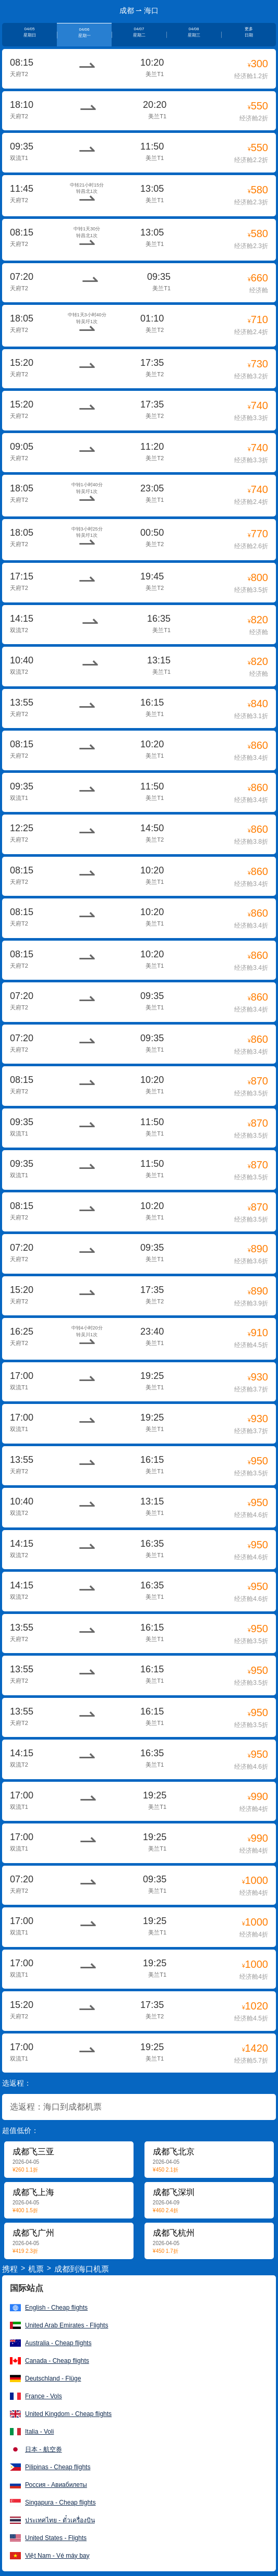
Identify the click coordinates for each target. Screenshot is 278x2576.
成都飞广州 (33, 2232)
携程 (10, 2268)
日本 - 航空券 (43, 2449)
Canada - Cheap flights (57, 2360)
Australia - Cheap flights (58, 2343)
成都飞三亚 (33, 2151)
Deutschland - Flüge (53, 2378)
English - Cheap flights (56, 2307)
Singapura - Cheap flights (60, 2502)
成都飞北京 (174, 2151)
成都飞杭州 (174, 2232)
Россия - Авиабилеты (56, 2484)
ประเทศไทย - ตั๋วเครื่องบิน (60, 2520)
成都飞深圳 (174, 2192)
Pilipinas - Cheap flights (57, 2467)
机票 (36, 2268)
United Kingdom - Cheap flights (68, 2414)
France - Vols (43, 2396)
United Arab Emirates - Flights (66, 2325)
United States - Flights (56, 2538)
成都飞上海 (33, 2192)
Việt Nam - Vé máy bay (57, 2555)
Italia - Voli (39, 2431)
